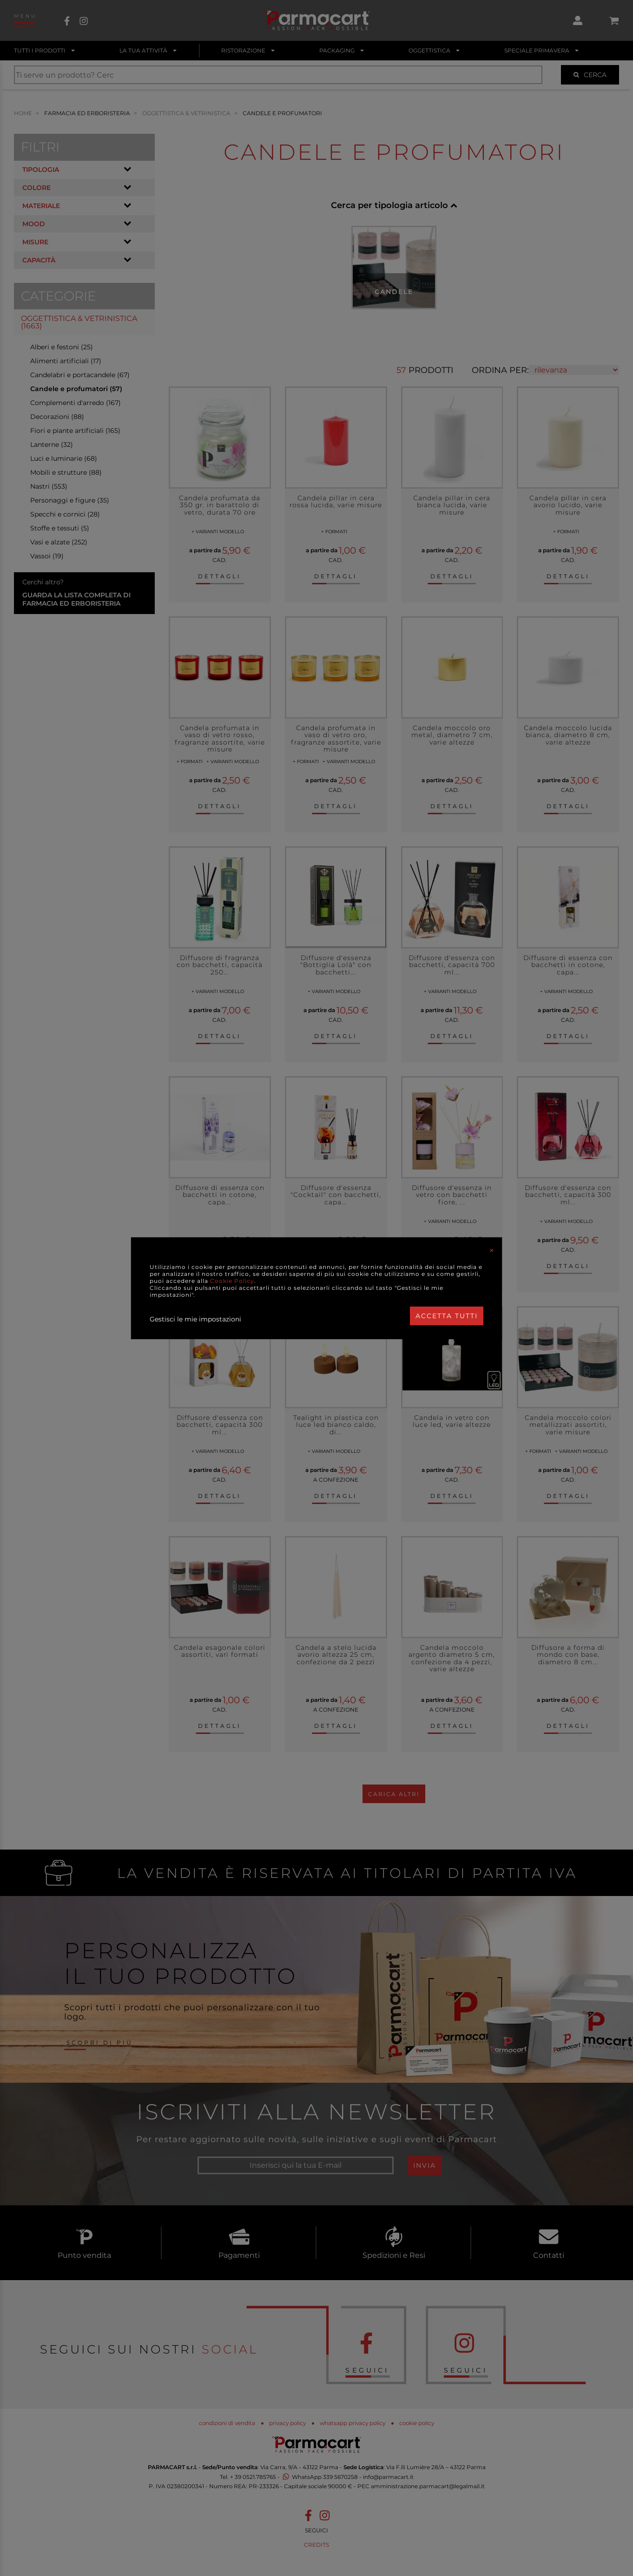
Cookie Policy (232, 1280)
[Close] (491, 1250)
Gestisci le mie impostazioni (195, 1319)
